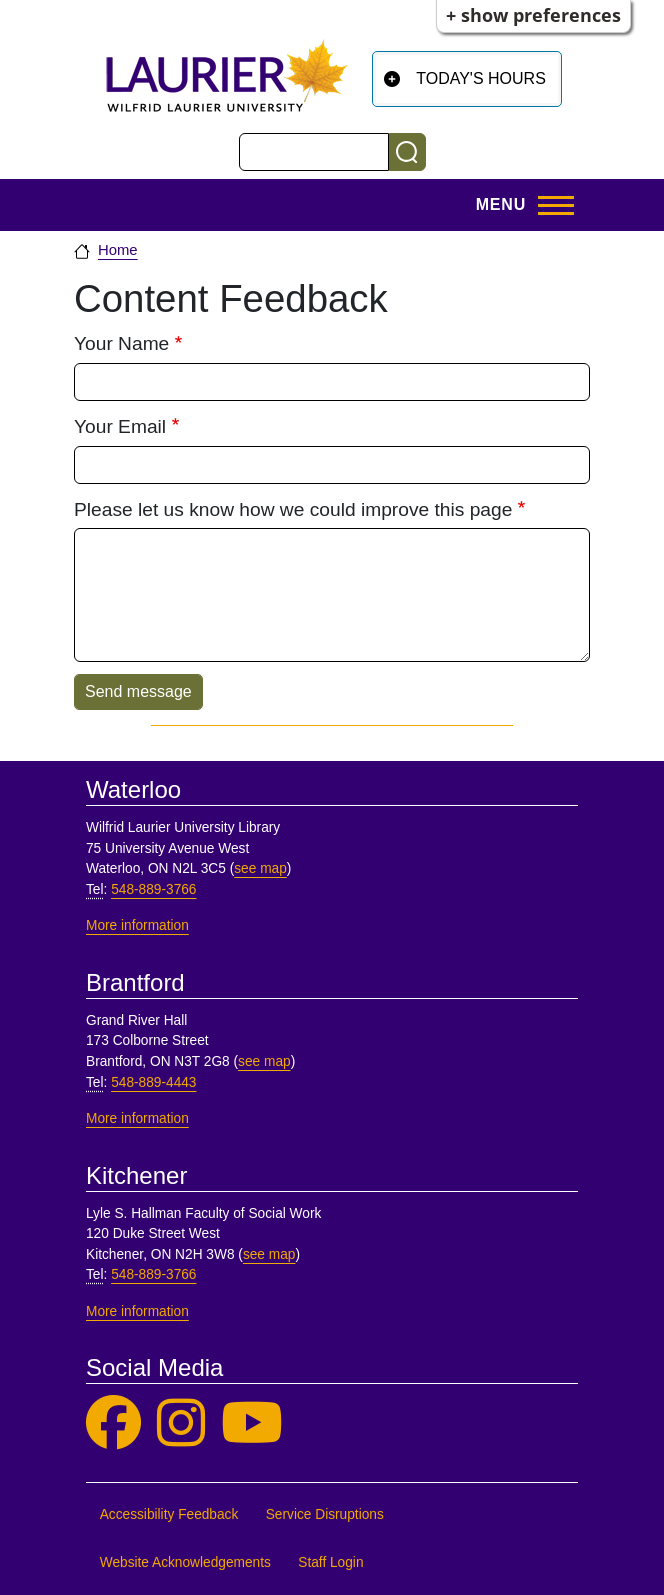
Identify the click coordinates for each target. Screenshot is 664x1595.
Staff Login (330, 1562)
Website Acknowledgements (185, 1562)
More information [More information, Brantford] (137, 1118)
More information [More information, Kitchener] (137, 1311)
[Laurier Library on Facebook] (113, 1423)
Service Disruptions (325, 1514)
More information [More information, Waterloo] (137, 925)
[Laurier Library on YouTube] (252, 1423)
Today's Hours (481, 78)
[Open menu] (519, 205)
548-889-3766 (153, 889)
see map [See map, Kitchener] (269, 1254)
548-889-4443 (153, 1082)
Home (118, 250)
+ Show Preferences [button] (533, 15)
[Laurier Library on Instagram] (181, 1423)
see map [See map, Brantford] (264, 1061)
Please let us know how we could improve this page (293, 509)
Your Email (120, 426)
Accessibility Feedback (169, 1514)
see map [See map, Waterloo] (260, 868)
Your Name (121, 343)
